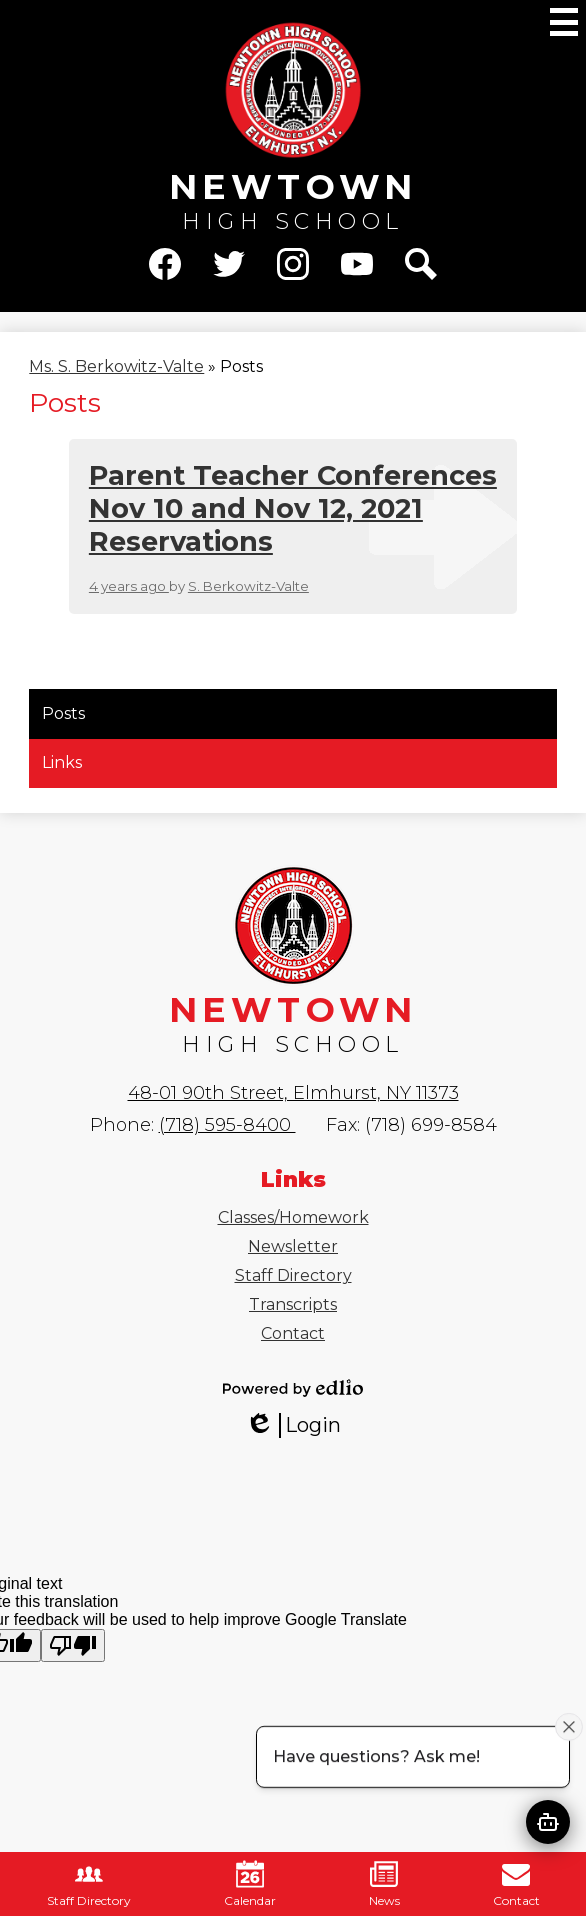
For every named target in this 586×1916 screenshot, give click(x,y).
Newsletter (293, 1246)
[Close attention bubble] (569, 1726)
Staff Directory (293, 1275)
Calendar (250, 1884)
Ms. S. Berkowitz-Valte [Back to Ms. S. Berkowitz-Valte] (116, 366)
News (384, 1884)
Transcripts (293, 1304)
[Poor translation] (73, 1645)
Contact (293, 1333)
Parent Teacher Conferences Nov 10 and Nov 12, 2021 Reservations (293, 508)
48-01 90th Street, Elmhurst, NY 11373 (293, 1093)
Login (293, 1425)
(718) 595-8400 (227, 1125)
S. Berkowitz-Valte (248, 586)
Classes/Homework (293, 1217)
